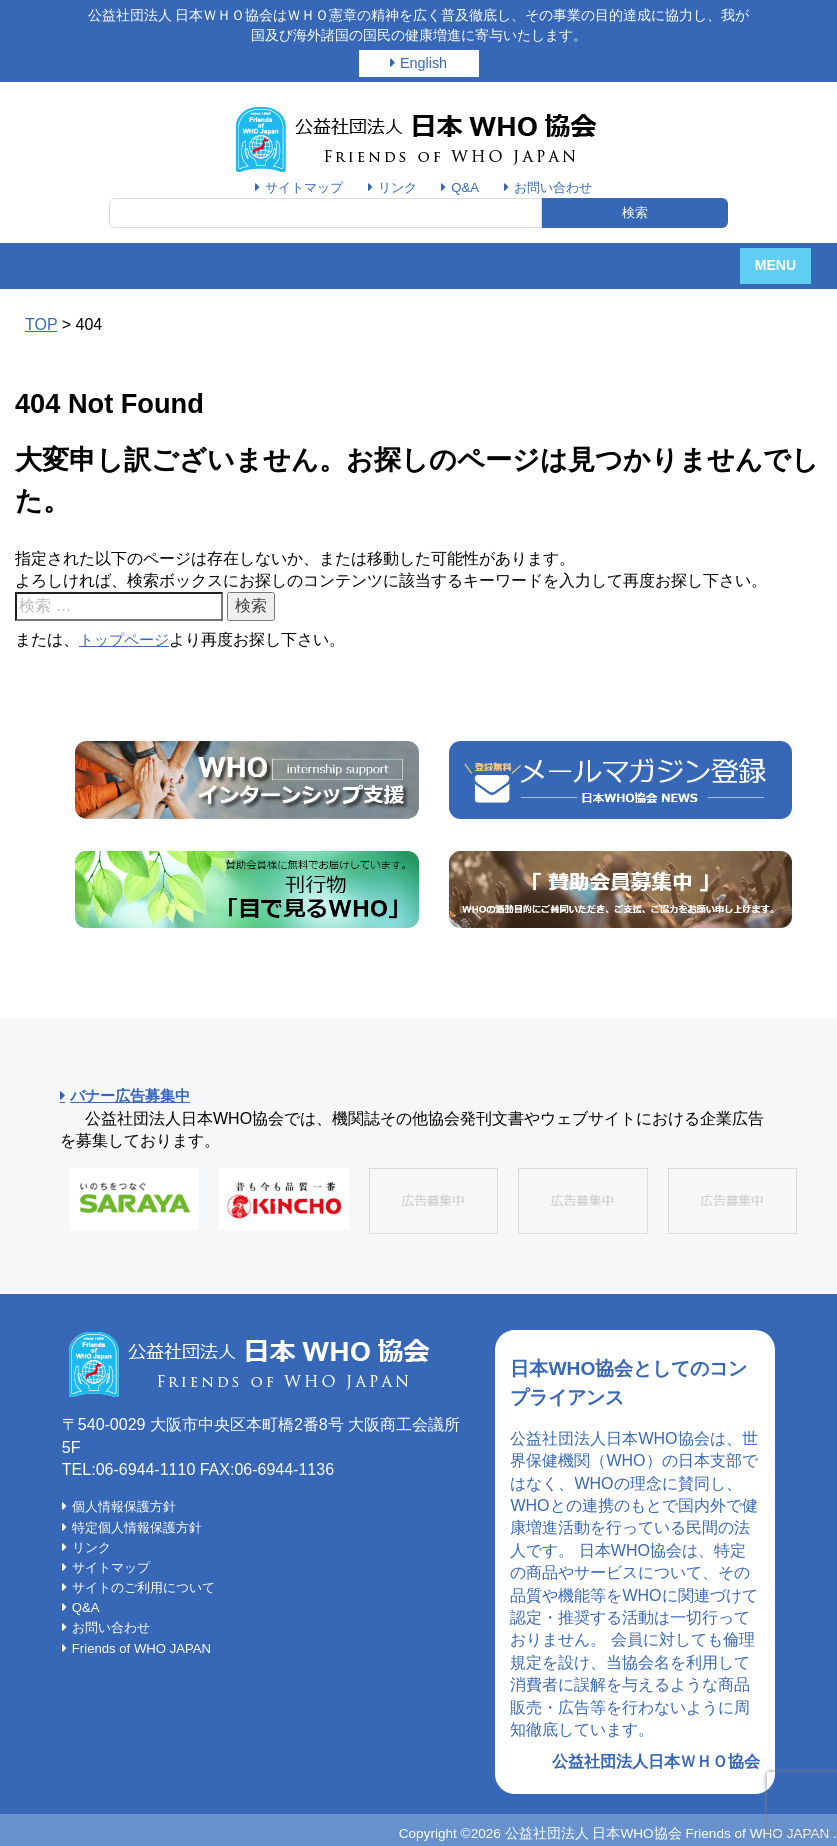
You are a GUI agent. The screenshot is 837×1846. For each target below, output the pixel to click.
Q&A (467, 187)
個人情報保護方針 (128, 1507)
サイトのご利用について (149, 1588)
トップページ (127, 639)
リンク (396, 187)
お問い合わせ (558, 187)
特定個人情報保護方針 (142, 1528)
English (423, 63)
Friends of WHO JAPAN (148, 1649)
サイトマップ (299, 187)
